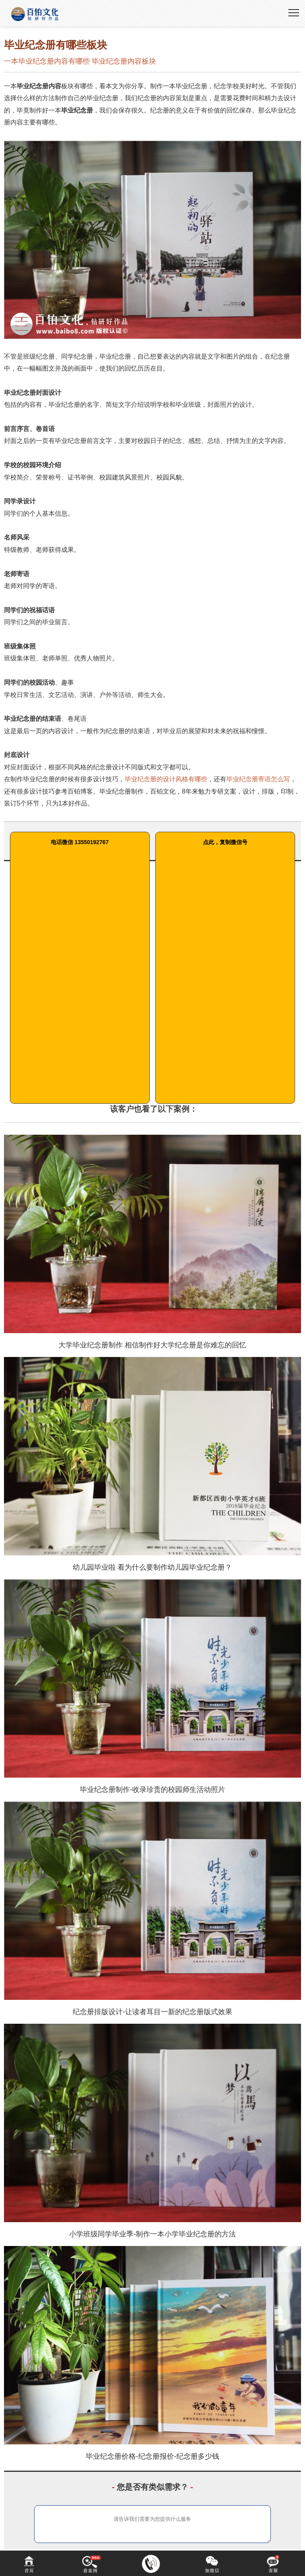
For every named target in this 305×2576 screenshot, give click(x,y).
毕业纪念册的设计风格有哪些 (166, 779)
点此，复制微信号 (225, 842)
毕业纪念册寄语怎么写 (258, 779)
